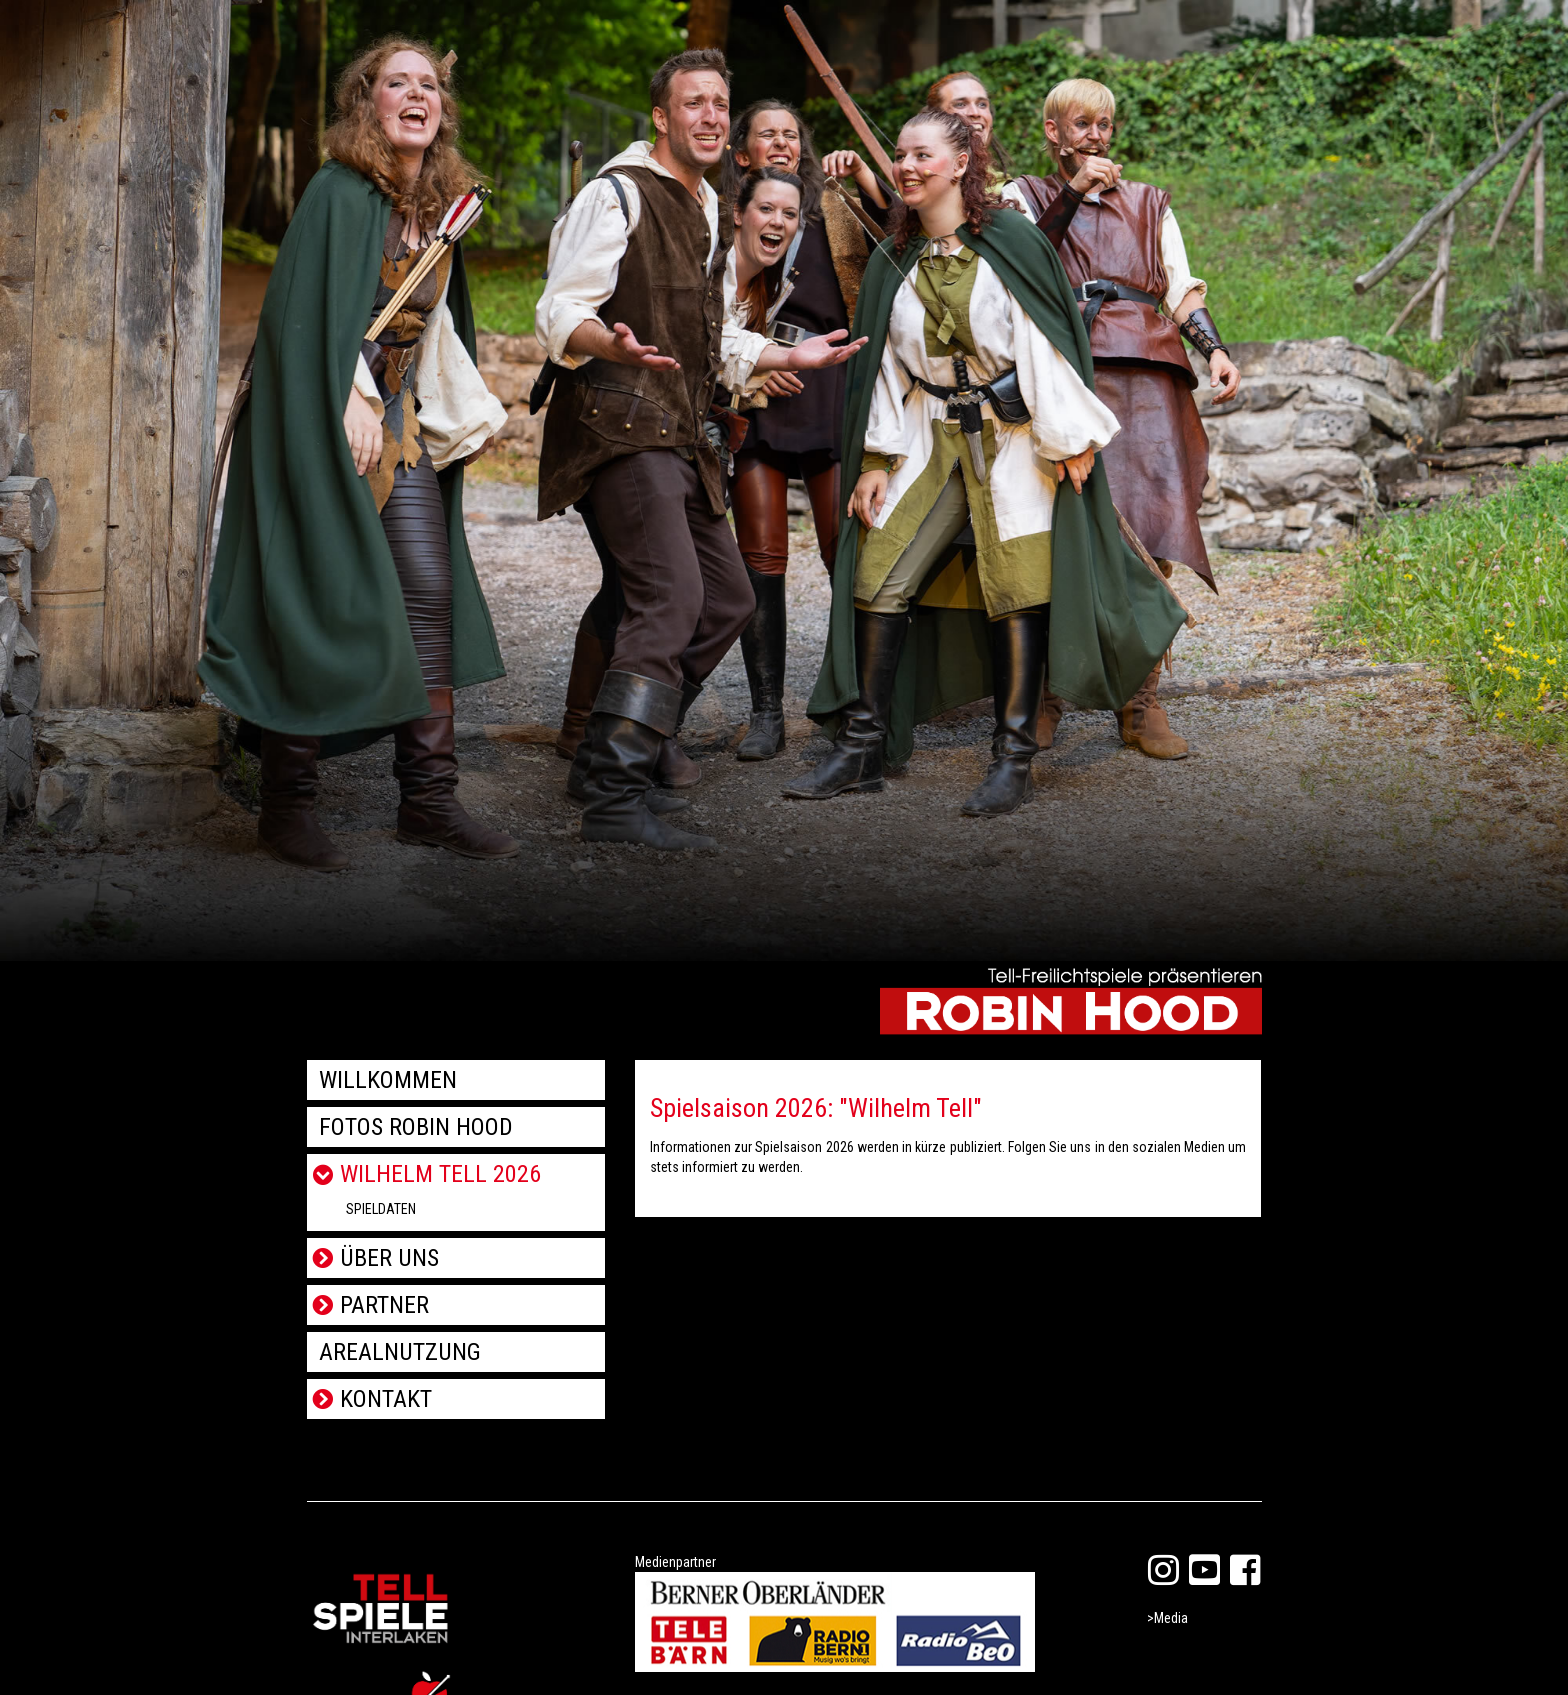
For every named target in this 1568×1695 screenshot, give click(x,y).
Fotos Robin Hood (416, 1127)
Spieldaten (381, 1209)
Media (1171, 1618)
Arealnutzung (400, 1352)
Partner (384, 1305)
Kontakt (386, 1399)
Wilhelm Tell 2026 (440, 1174)
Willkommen (388, 1080)
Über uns (389, 1258)
